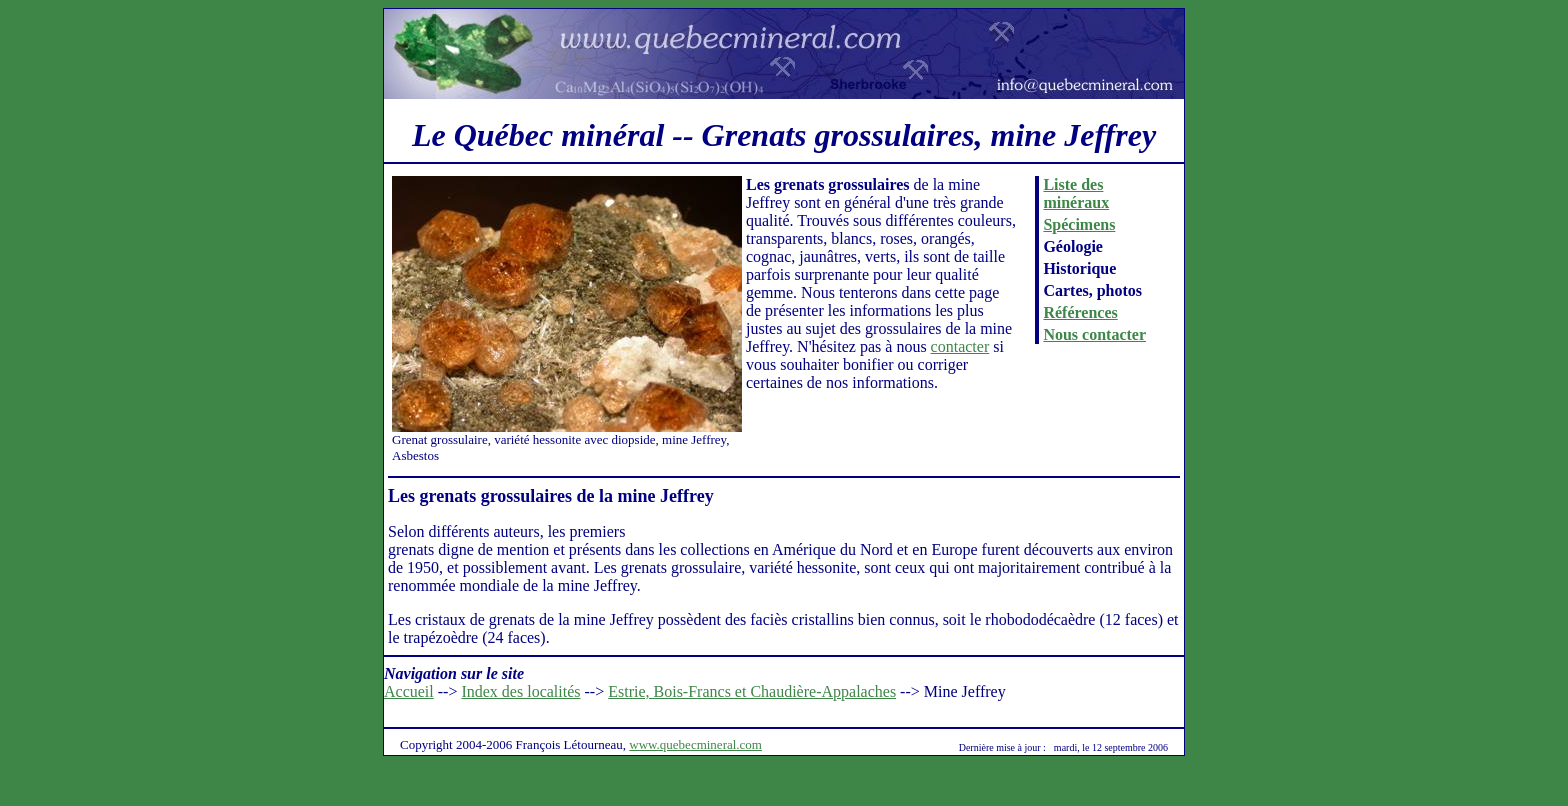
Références (1080, 312)
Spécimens (1079, 224)
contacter (960, 346)
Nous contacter (1094, 334)
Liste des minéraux (1076, 193)
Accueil (409, 691)
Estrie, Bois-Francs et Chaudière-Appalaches (752, 691)
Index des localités (520, 691)
